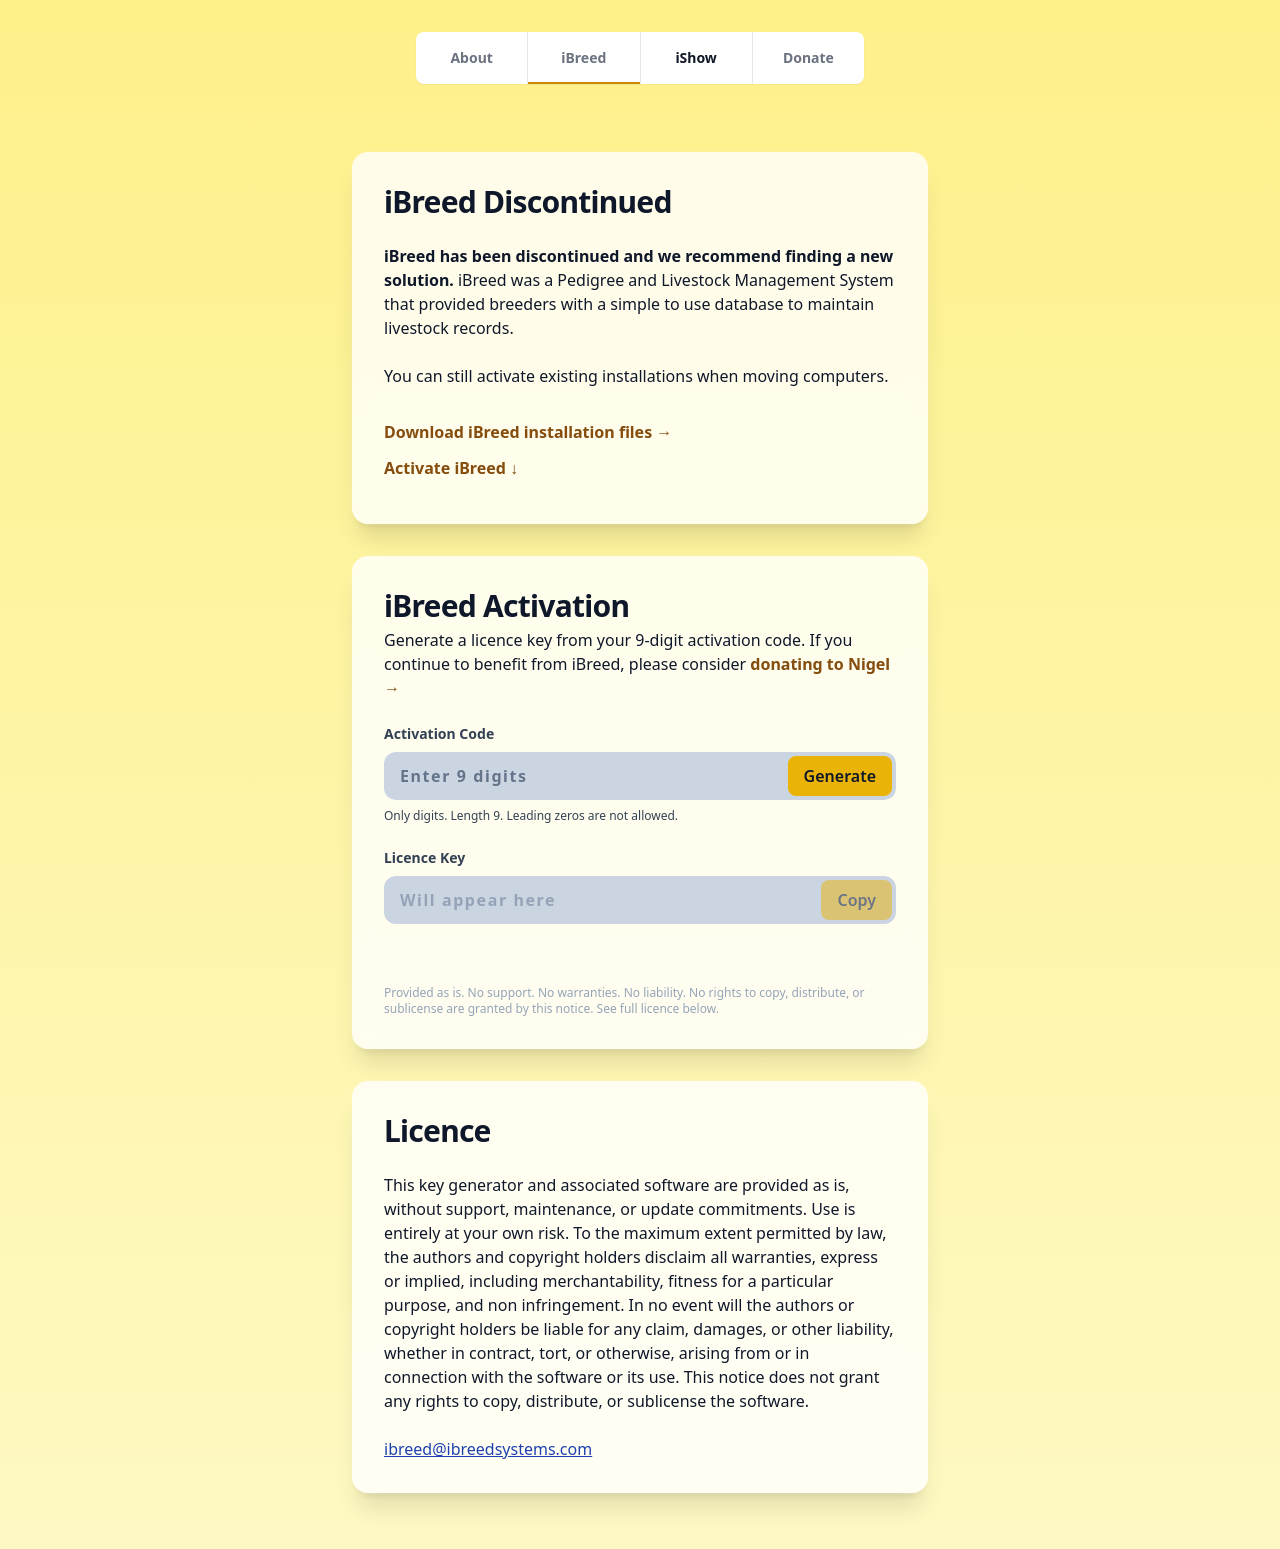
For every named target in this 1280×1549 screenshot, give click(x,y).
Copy (856, 900)
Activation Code (439, 733)
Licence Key (424, 857)
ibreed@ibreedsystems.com (488, 1449)
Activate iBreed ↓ (451, 468)
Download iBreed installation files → (528, 432)
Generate (840, 776)
